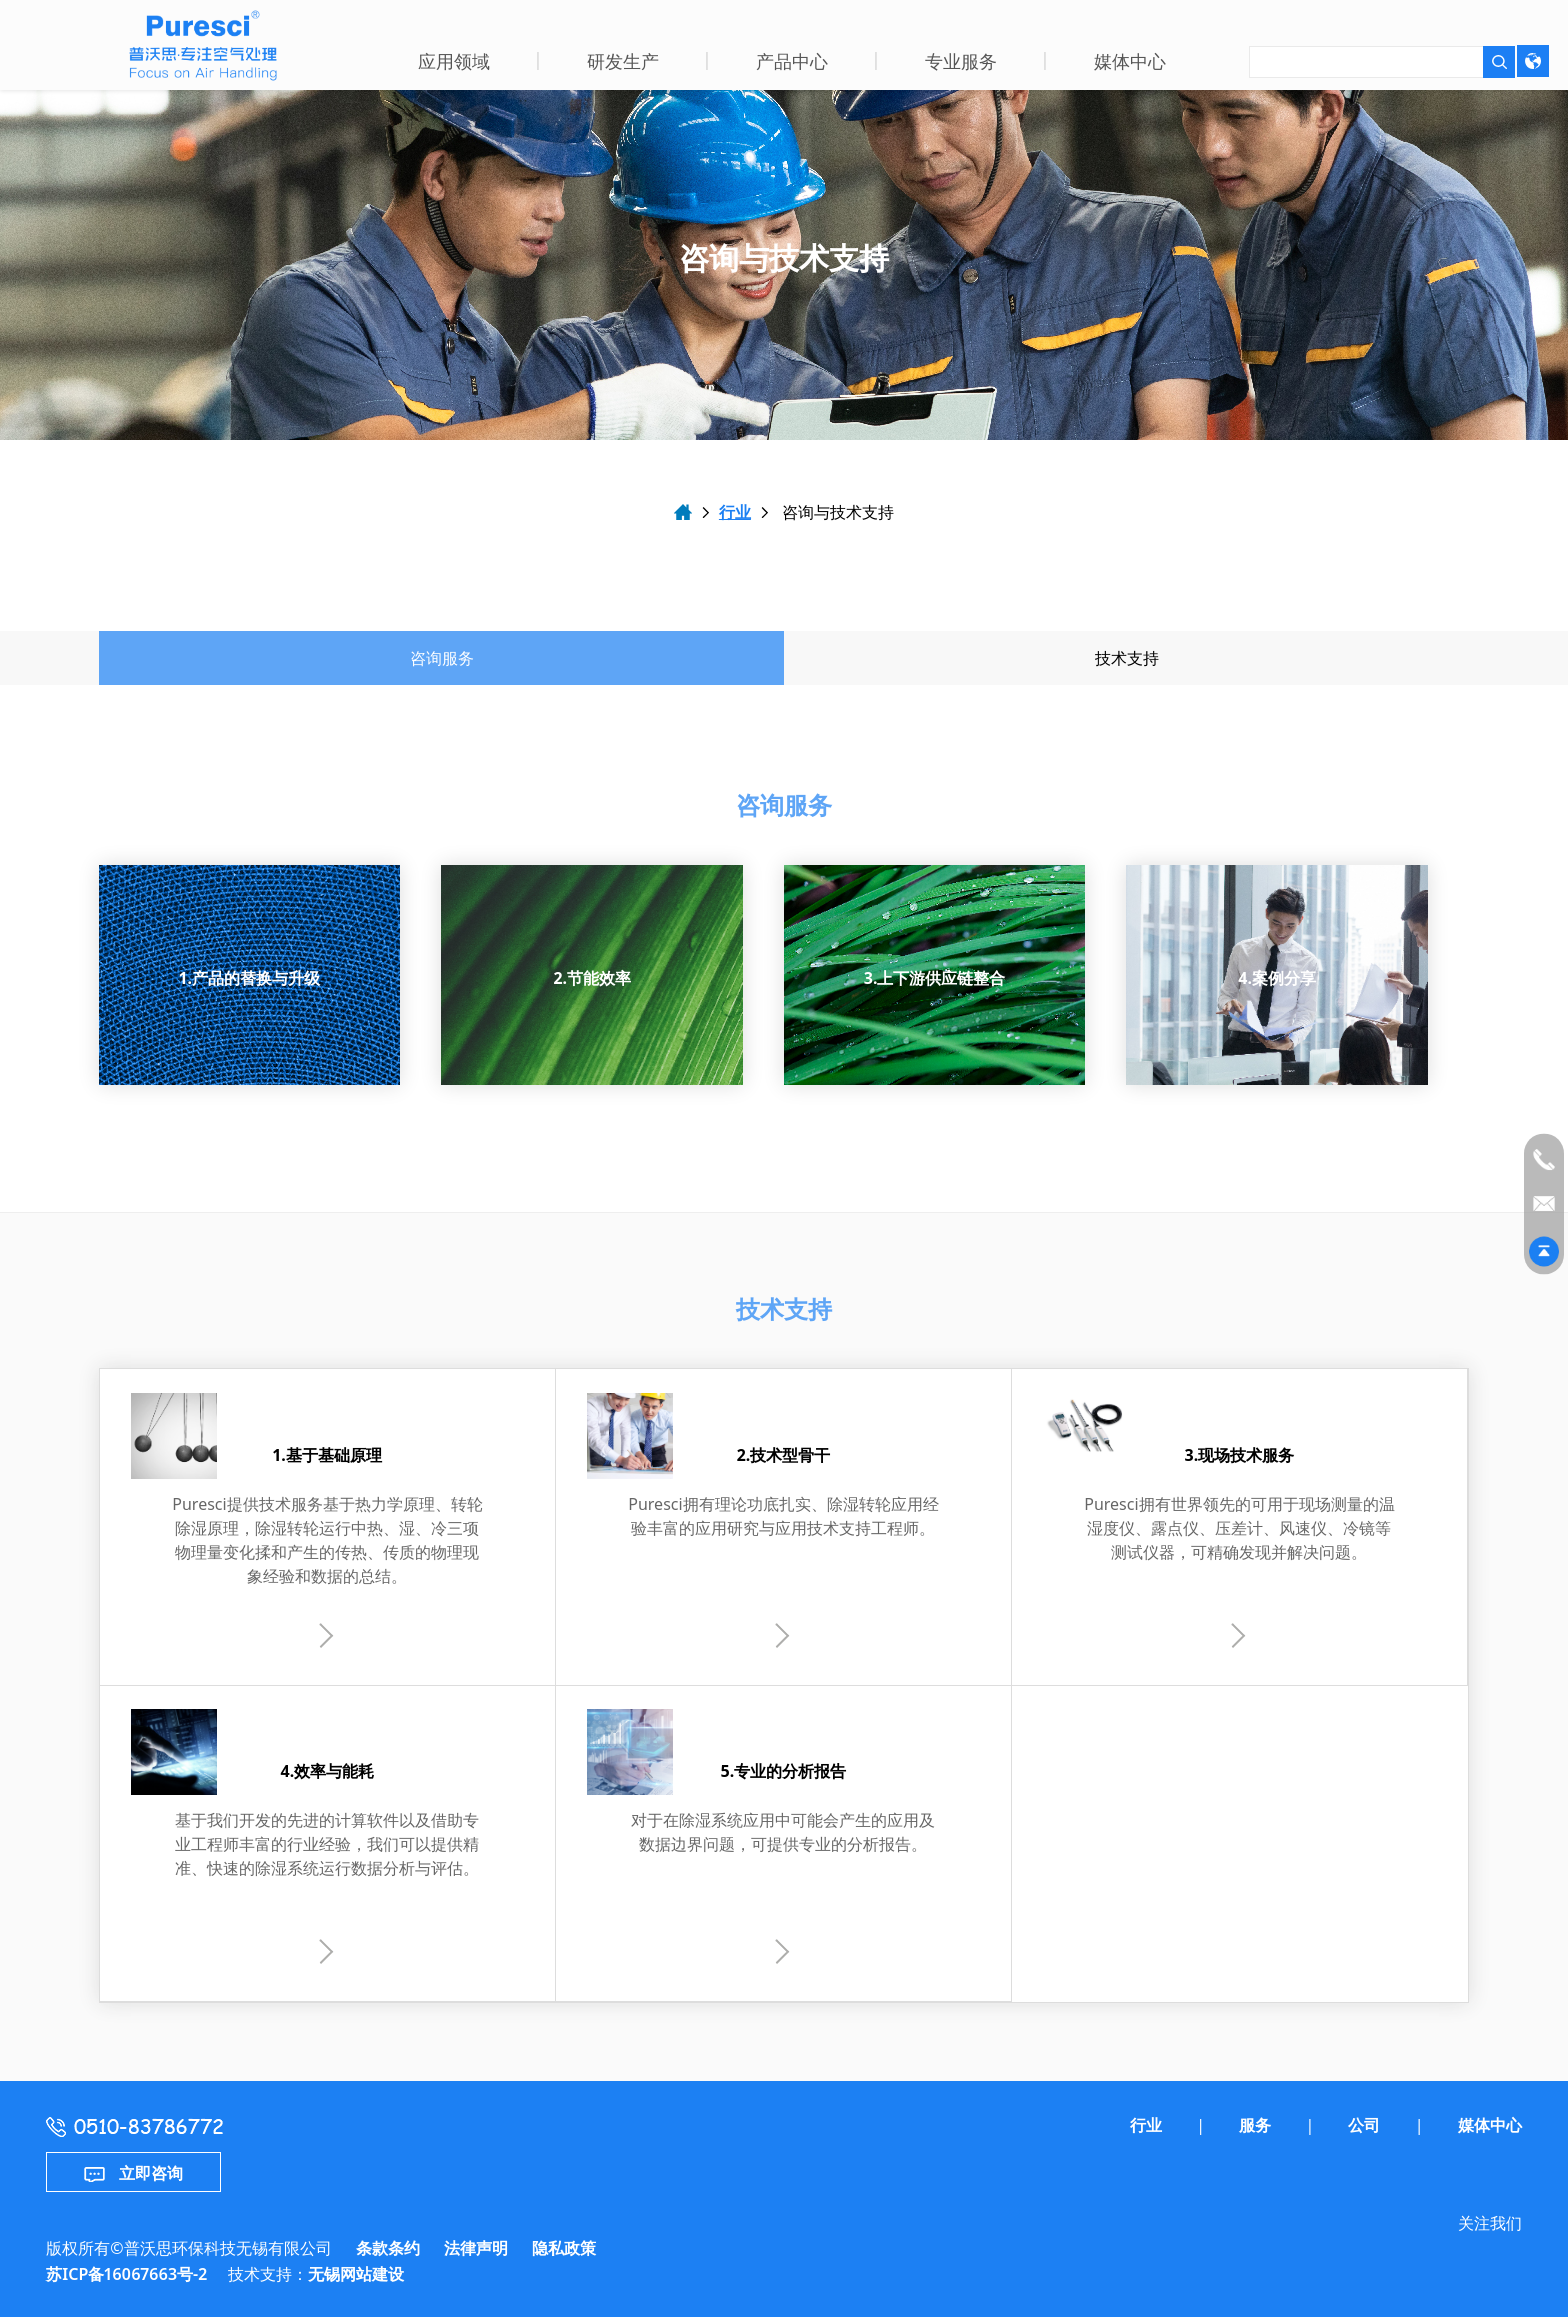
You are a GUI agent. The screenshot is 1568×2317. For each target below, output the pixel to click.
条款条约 (388, 2248)
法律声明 (476, 2248)
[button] (454, 65)
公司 (1364, 2125)
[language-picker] (1533, 61)
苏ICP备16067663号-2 (126, 2274)
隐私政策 (564, 2248)
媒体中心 (1490, 2125)
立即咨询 (133, 2173)
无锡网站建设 (356, 2274)
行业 (735, 512)
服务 (1255, 2125)
